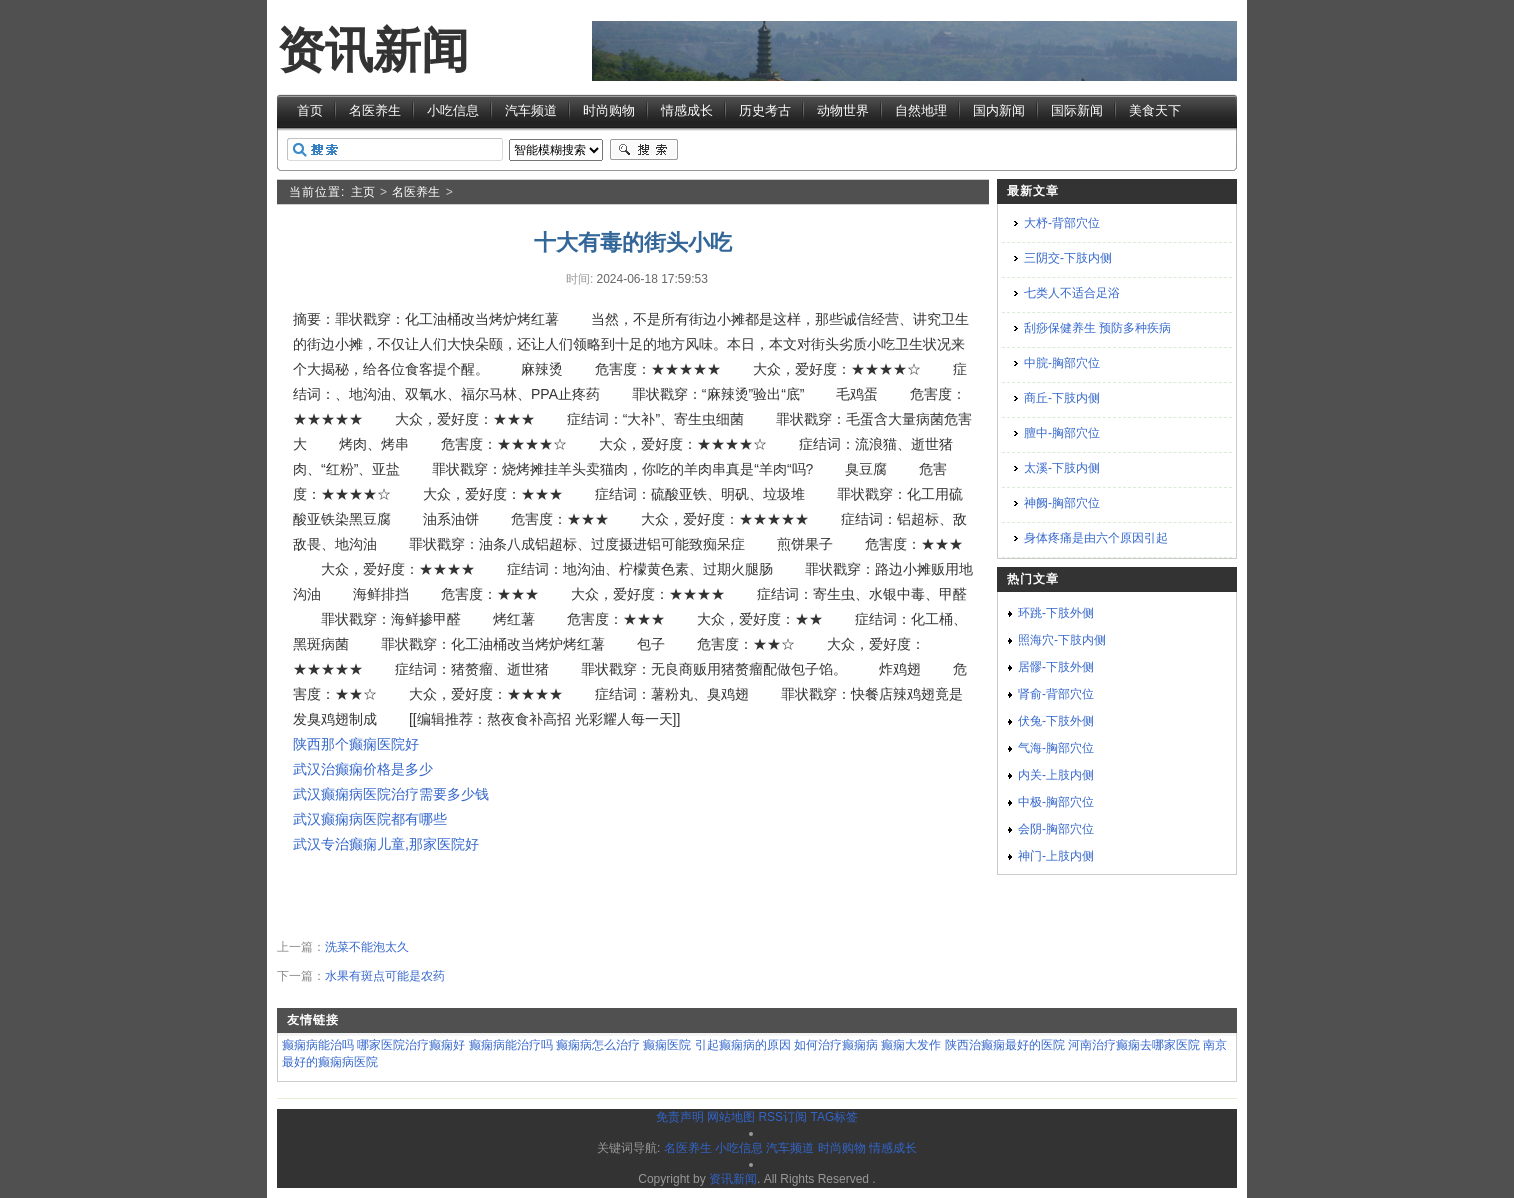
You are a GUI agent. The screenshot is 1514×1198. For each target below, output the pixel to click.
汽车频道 (531, 110)
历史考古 (765, 110)
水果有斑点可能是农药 (385, 976)
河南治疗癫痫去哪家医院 (1134, 1045)
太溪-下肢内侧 (1062, 468)
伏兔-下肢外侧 (1056, 721)
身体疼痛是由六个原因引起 (1096, 538)
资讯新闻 (373, 50)
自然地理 (921, 110)
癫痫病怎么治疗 (598, 1045)
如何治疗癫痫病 (836, 1045)
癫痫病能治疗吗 (511, 1045)
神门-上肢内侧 (1056, 856)
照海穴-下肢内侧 (1062, 640)
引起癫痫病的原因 (743, 1045)
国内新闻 (999, 110)
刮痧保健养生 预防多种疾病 (1097, 328)
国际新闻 (1077, 110)
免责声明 (680, 1117)
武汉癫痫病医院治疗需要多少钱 (391, 794)
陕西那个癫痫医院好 (356, 744)
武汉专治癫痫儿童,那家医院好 (386, 844)
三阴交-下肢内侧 (1068, 258)
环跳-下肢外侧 (1056, 613)
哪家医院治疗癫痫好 (411, 1045)
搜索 (644, 150)
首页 (310, 110)
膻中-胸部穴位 (1062, 433)
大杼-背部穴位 (1062, 223)
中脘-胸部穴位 (1062, 363)
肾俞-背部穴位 (1056, 694)
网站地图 (731, 1117)
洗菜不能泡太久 (367, 947)
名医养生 (375, 110)
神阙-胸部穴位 (1062, 503)
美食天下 (1155, 110)
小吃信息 (453, 110)
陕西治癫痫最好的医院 (1005, 1045)
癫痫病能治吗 (318, 1045)
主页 (363, 192)
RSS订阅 (782, 1117)
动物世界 (843, 110)
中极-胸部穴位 (1056, 802)
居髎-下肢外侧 (1056, 667)
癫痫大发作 (911, 1045)
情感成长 (687, 110)
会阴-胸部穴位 (1056, 829)
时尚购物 (609, 110)
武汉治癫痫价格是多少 (363, 769)
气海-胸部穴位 (1056, 748)
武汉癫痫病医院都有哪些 (370, 819)
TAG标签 (834, 1117)
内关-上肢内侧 (1056, 775)
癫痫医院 (667, 1045)
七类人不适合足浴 (1072, 293)
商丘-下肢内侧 (1062, 398)
